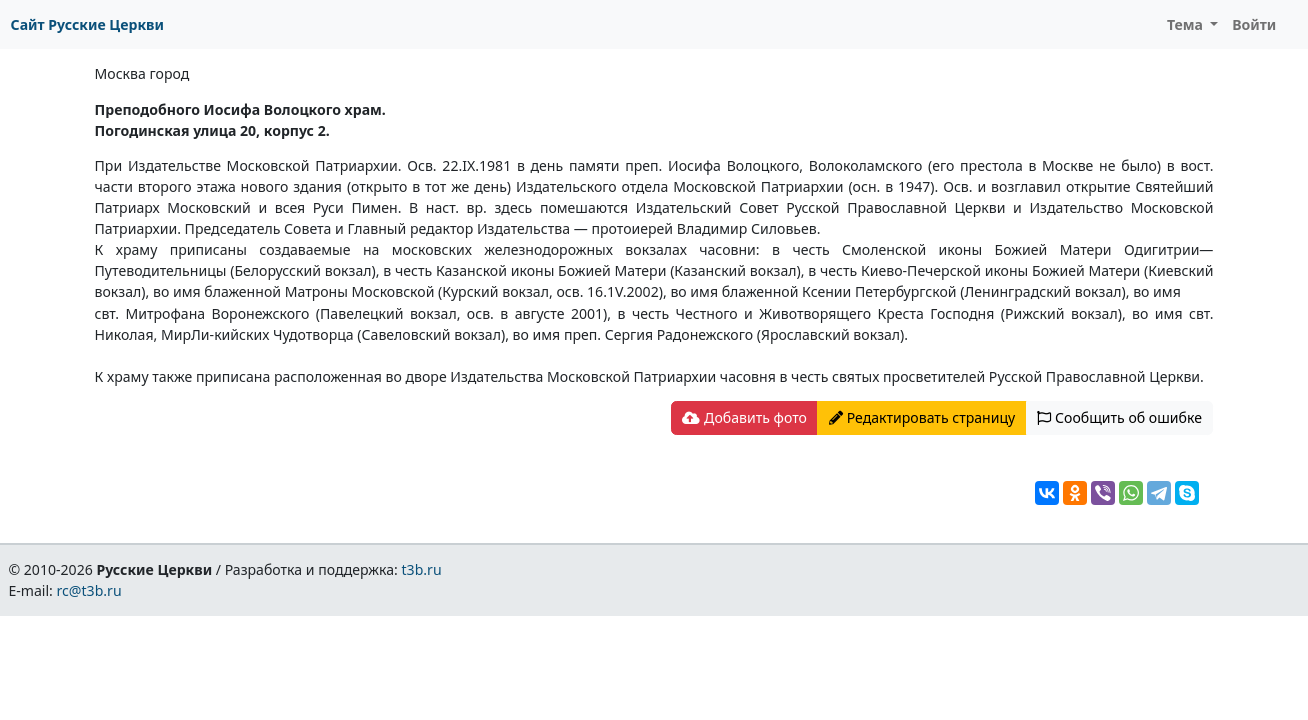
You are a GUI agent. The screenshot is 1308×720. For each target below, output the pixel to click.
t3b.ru (422, 569)
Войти (1254, 24)
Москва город (142, 73)
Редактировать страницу (922, 417)
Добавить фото (744, 417)
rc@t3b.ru (89, 590)
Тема (1187, 24)
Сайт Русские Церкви (87, 24)
